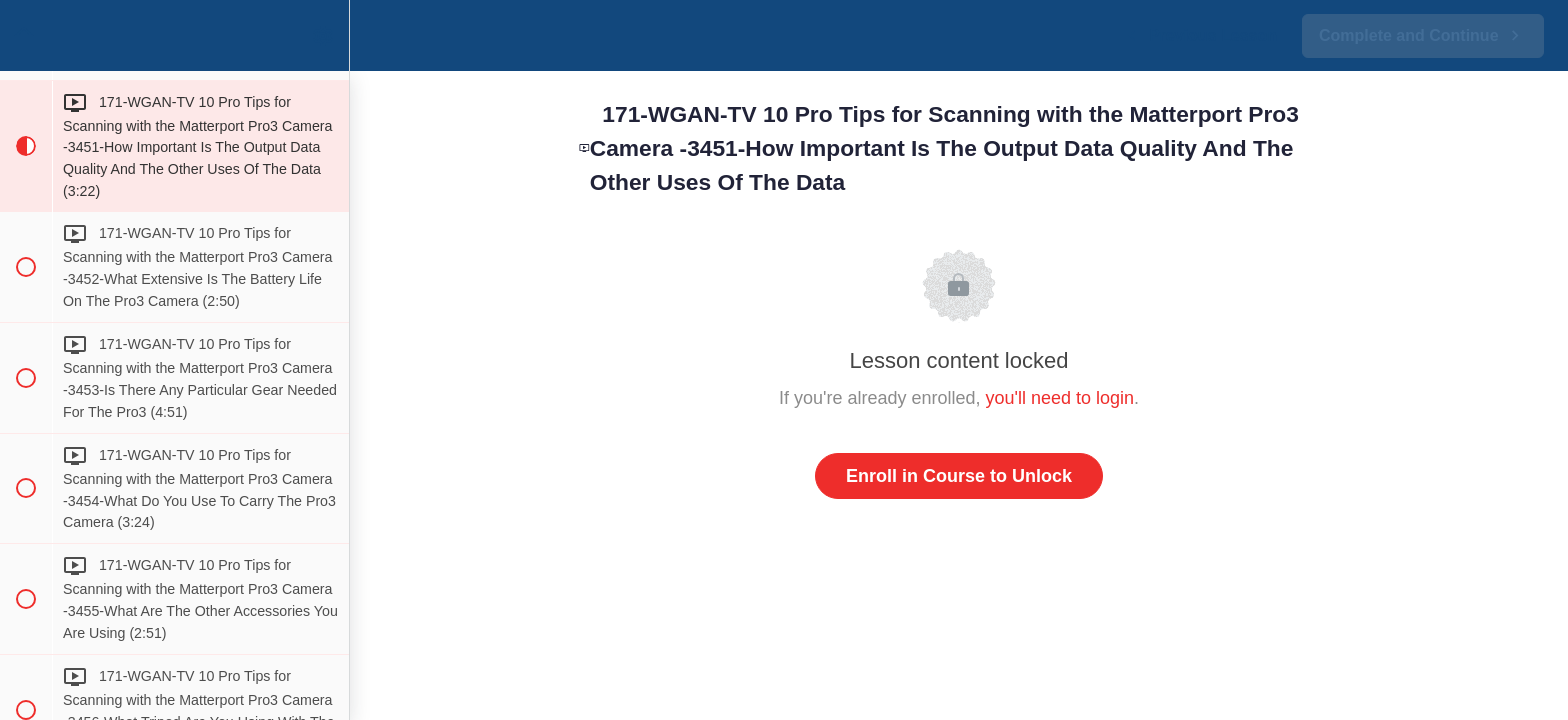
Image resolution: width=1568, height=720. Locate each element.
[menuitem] (324, 35)
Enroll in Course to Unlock (959, 476)
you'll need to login (1060, 398)
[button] (25, 35)
